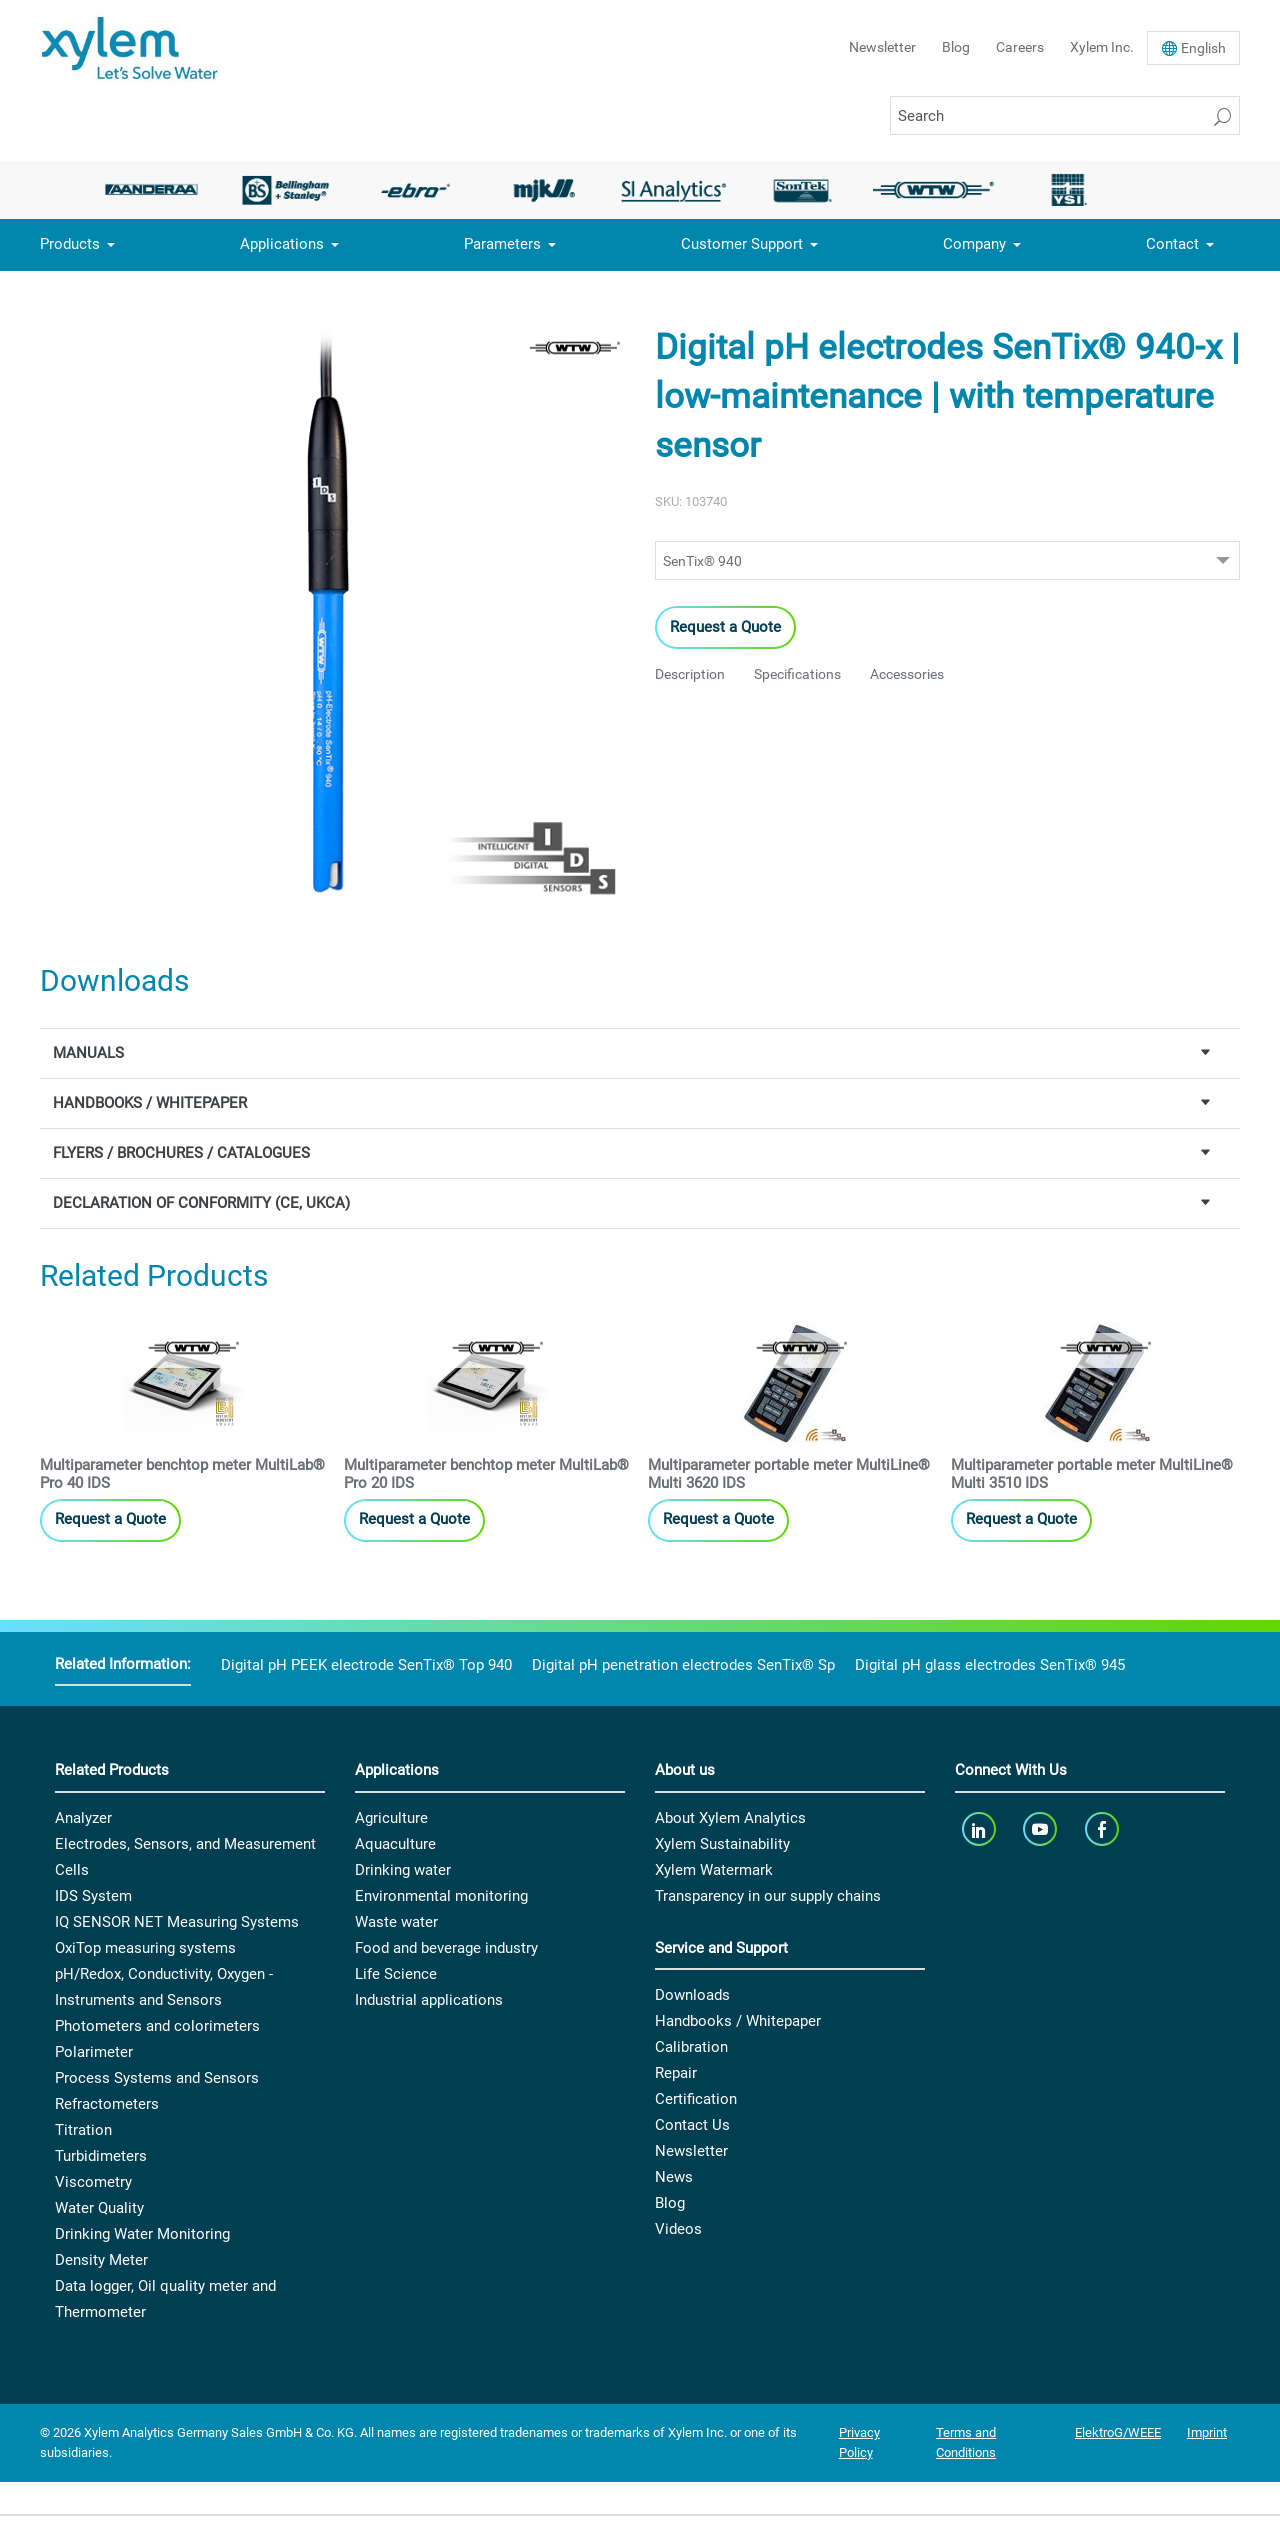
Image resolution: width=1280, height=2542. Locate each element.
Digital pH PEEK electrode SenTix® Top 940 (366, 1665)
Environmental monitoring (441, 1896)
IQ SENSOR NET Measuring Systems (177, 1922)
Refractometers (107, 2104)
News (674, 2177)
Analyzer (83, 1818)
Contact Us (692, 2125)
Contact (1172, 244)
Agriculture (391, 1818)
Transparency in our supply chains (768, 1896)
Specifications (797, 674)
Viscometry (93, 2182)
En (1203, 48)
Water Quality (99, 2208)
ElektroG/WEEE (1118, 2432)
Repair (676, 2073)
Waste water (396, 1922)
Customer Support (742, 244)
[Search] (1065, 115)
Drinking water (403, 1870)
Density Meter (101, 2260)
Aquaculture (395, 1844)
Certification (696, 2099)
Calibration (691, 2047)
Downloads (692, 1995)
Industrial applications (429, 2000)
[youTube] (1042, 1829)
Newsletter (882, 47)
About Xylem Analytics (730, 1818)
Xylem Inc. (1102, 47)
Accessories (907, 674)
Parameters (502, 244)
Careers (1020, 47)
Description (690, 674)
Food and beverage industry (446, 1948)
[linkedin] (980, 1829)
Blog (956, 47)
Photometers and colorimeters (157, 2026)
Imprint (1207, 2432)
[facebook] (1103, 1829)
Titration (83, 2130)
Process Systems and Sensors (157, 2078)
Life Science (396, 1974)
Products (70, 244)
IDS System (93, 1896)
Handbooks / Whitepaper (738, 2021)
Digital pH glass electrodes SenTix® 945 (990, 1665)
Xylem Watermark (714, 1870)
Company (974, 244)
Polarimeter (94, 2052)
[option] (157, 190)
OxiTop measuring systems (145, 1948)
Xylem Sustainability (722, 1844)
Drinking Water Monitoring (142, 2234)
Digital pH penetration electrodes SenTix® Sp (683, 1665)
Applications (282, 244)
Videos (678, 2229)
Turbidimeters (101, 2156)
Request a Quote (725, 627)
